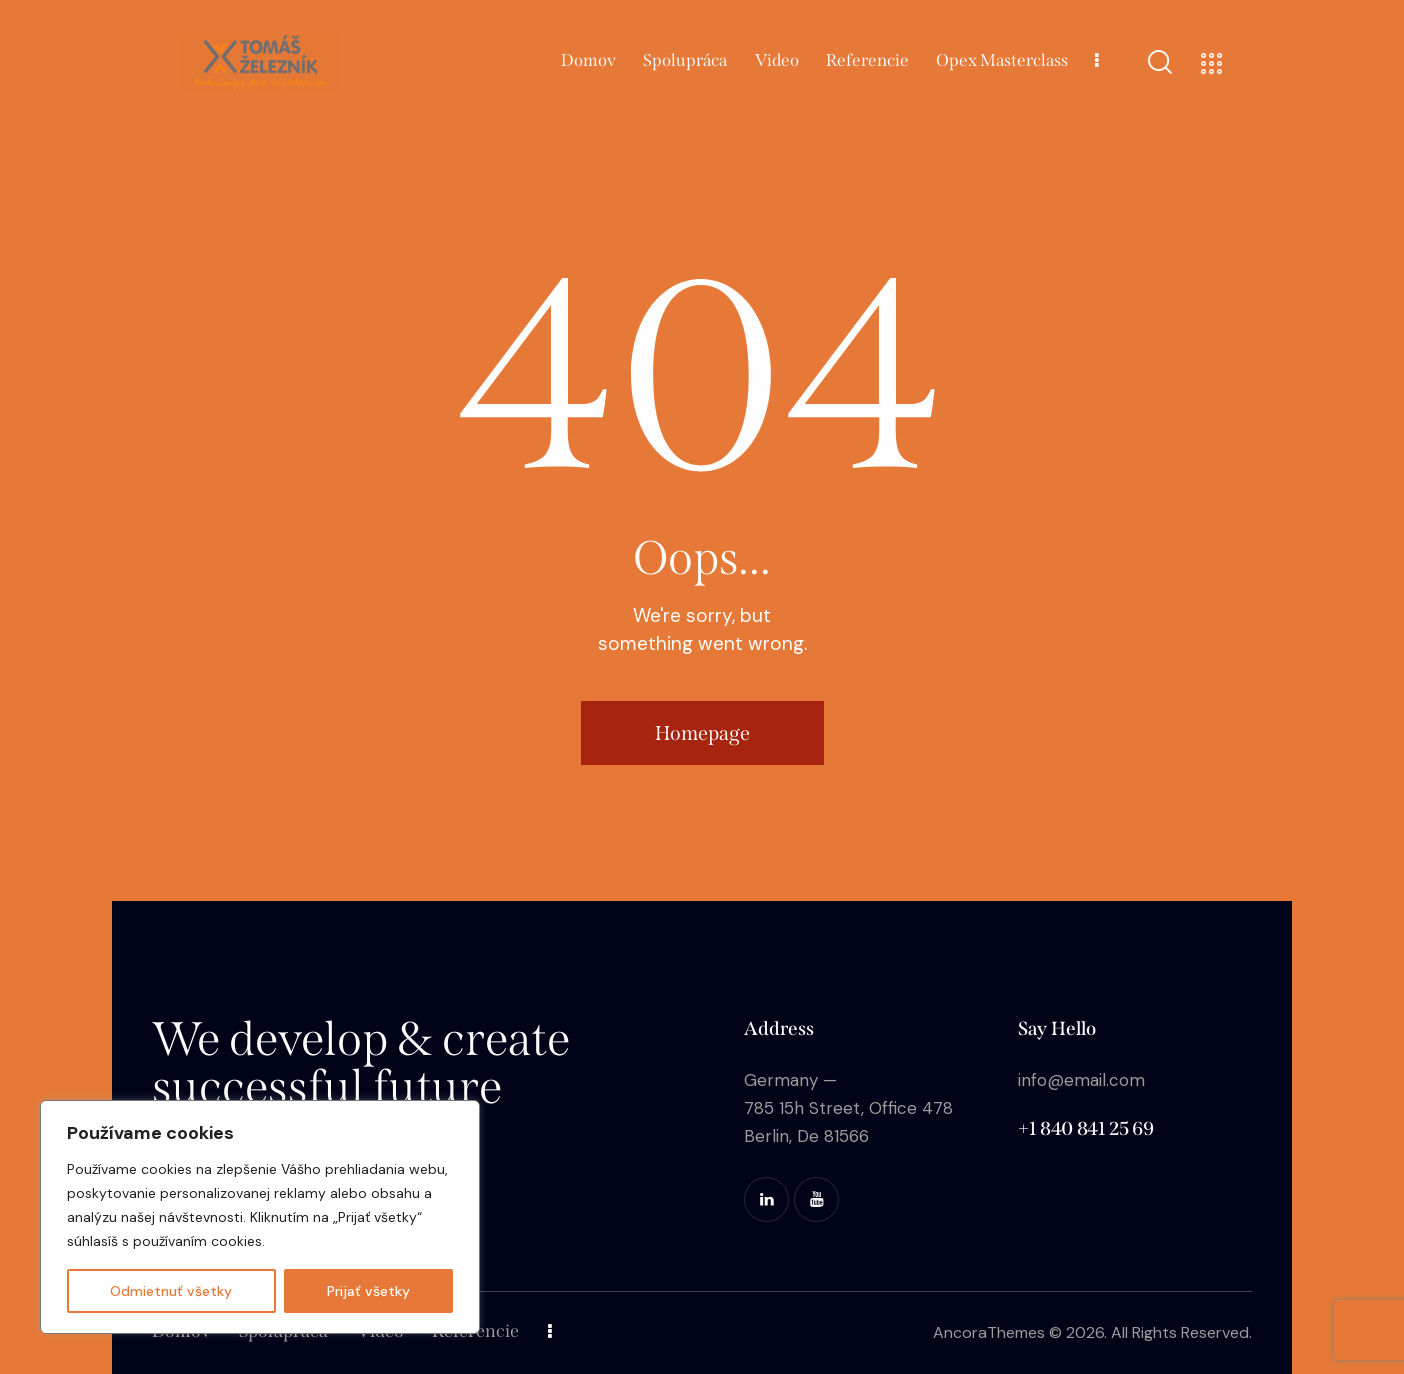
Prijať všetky (368, 1291)
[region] (260, 1217)
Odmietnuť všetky (171, 1291)
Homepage (702, 733)
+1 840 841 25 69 (1085, 1128)
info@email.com (1081, 1080)
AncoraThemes (989, 1332)
